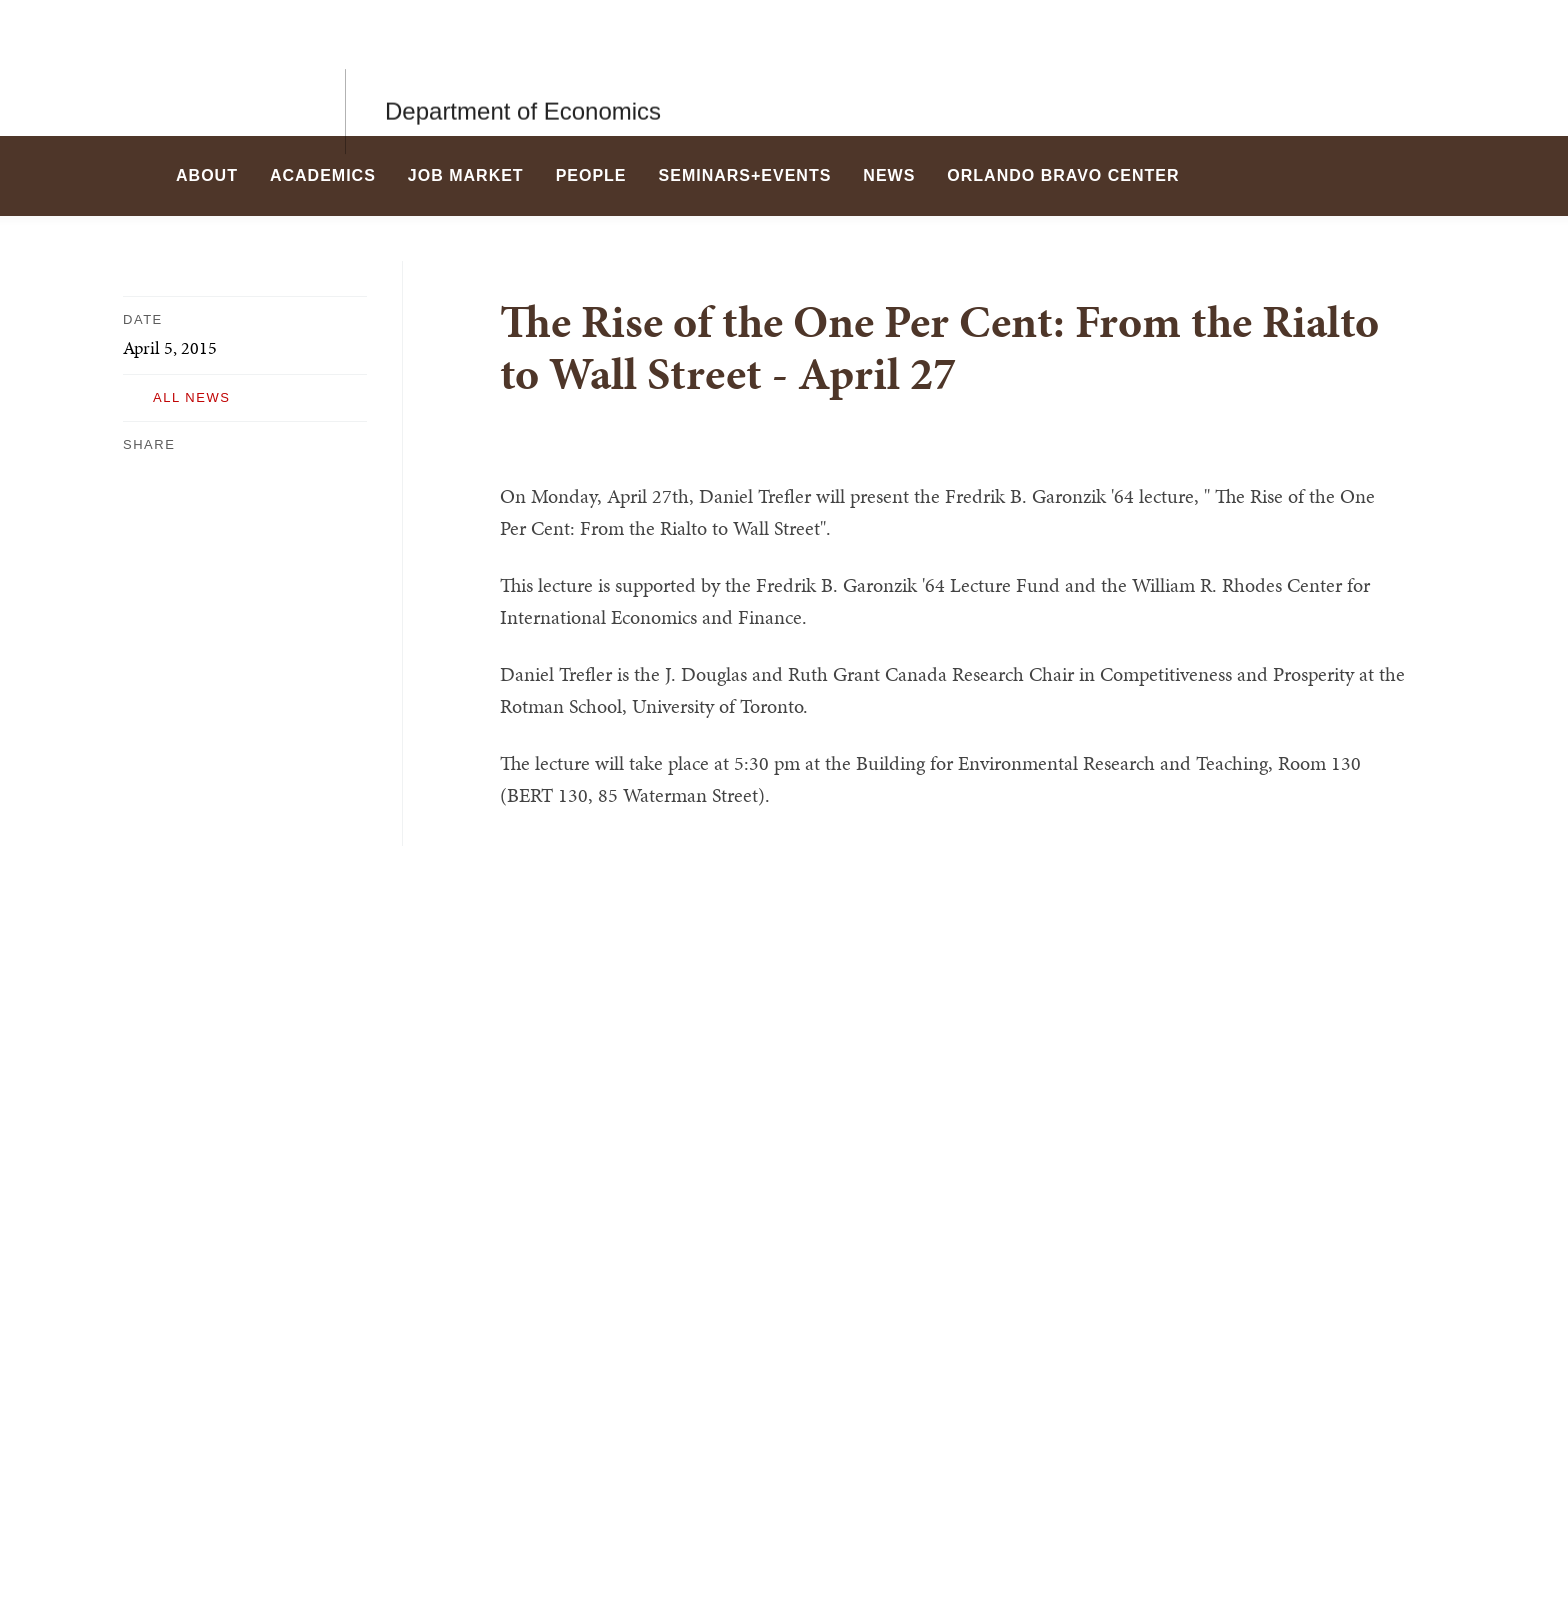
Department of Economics (523, 67)
